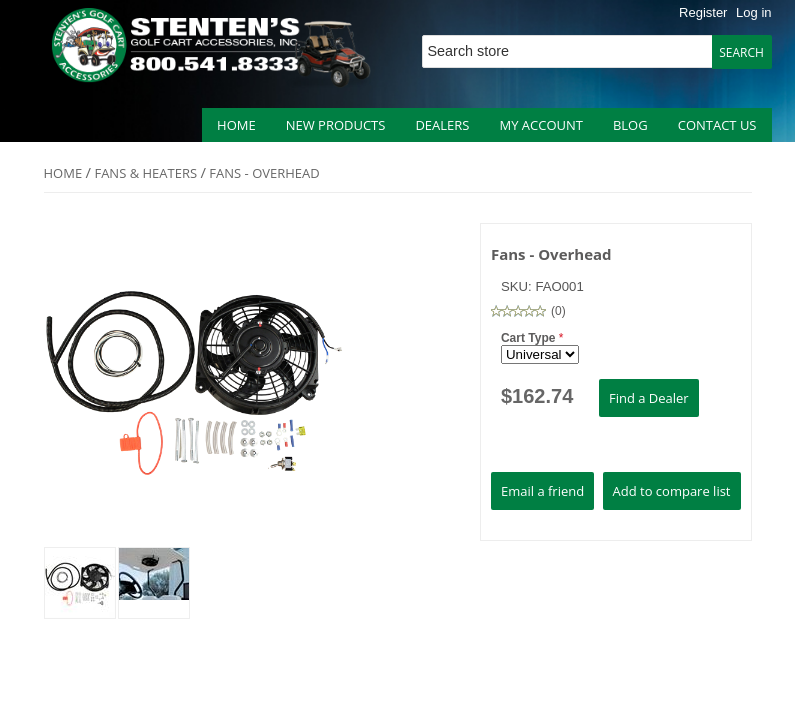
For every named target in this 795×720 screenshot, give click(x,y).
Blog (630, 125)
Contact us (717, 125)
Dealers (442, 125)
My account (540, 125)
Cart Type (530, 338)
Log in (753, 12)
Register (703, 12)
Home (236, 125)
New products (336, 125)
